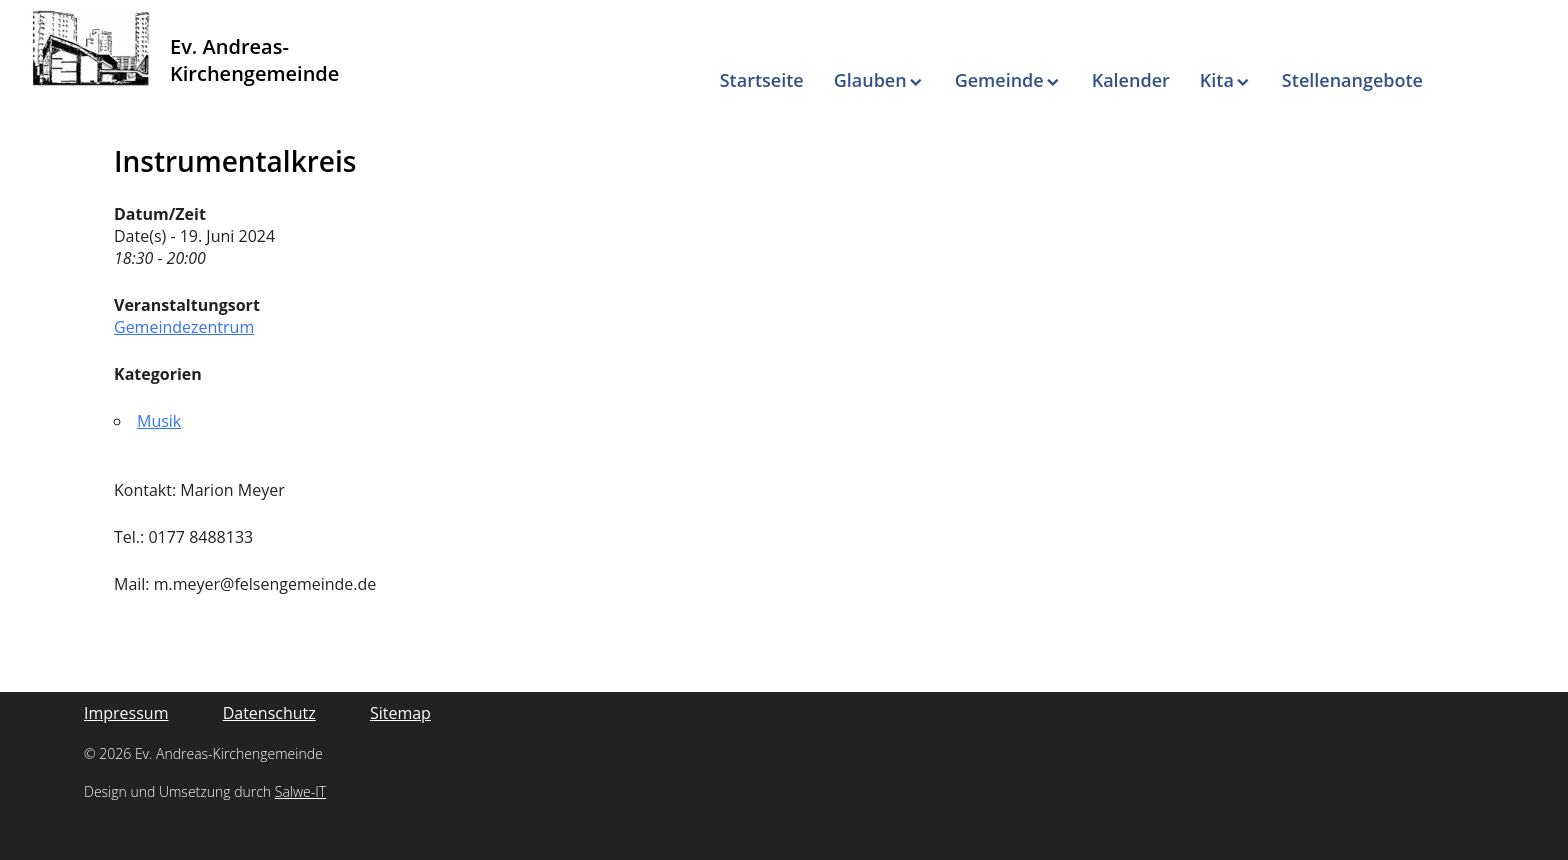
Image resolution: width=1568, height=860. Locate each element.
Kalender (1131, 80)
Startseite (762, 80)
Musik (159, 421)
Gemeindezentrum (184, 327)
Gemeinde (999, 80)
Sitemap (400, 713)
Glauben (870, 80)
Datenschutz (269, 713)
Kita (1217, 80)
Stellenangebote (1352, 80)
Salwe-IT (300, 791)
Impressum (126, 713)
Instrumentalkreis (235, 161)
